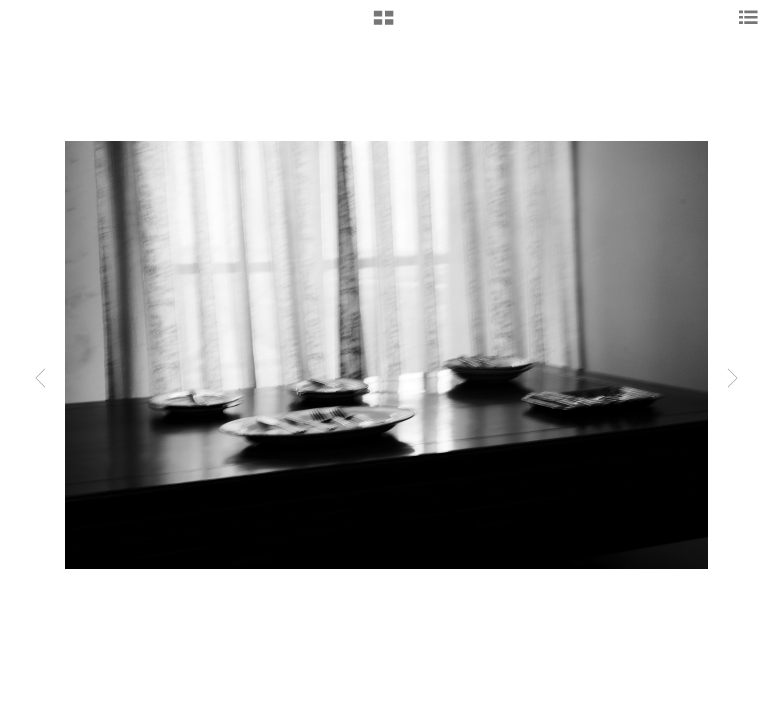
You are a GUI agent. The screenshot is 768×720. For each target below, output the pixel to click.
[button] (383, 25)
